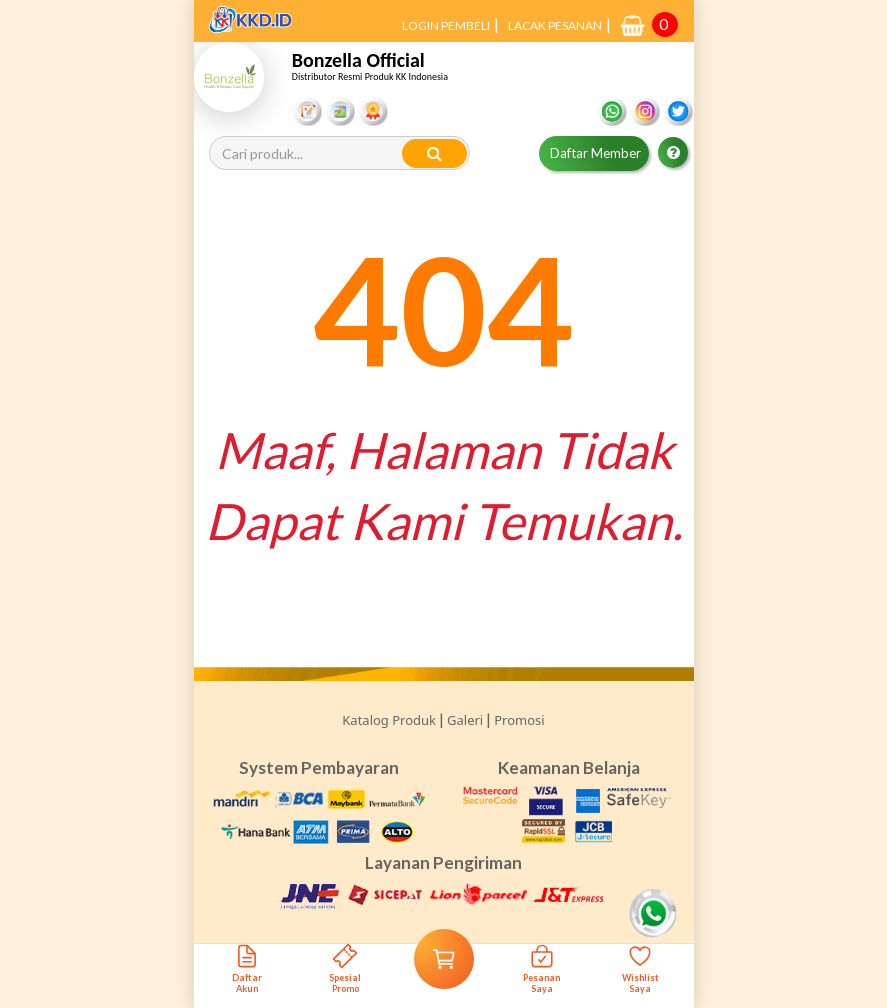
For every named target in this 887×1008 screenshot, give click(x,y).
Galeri (465, 720)
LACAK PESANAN (555, 25)
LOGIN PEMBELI (446, 25)
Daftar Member (595, 153)
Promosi (519, 720)
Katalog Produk (389, 720)
